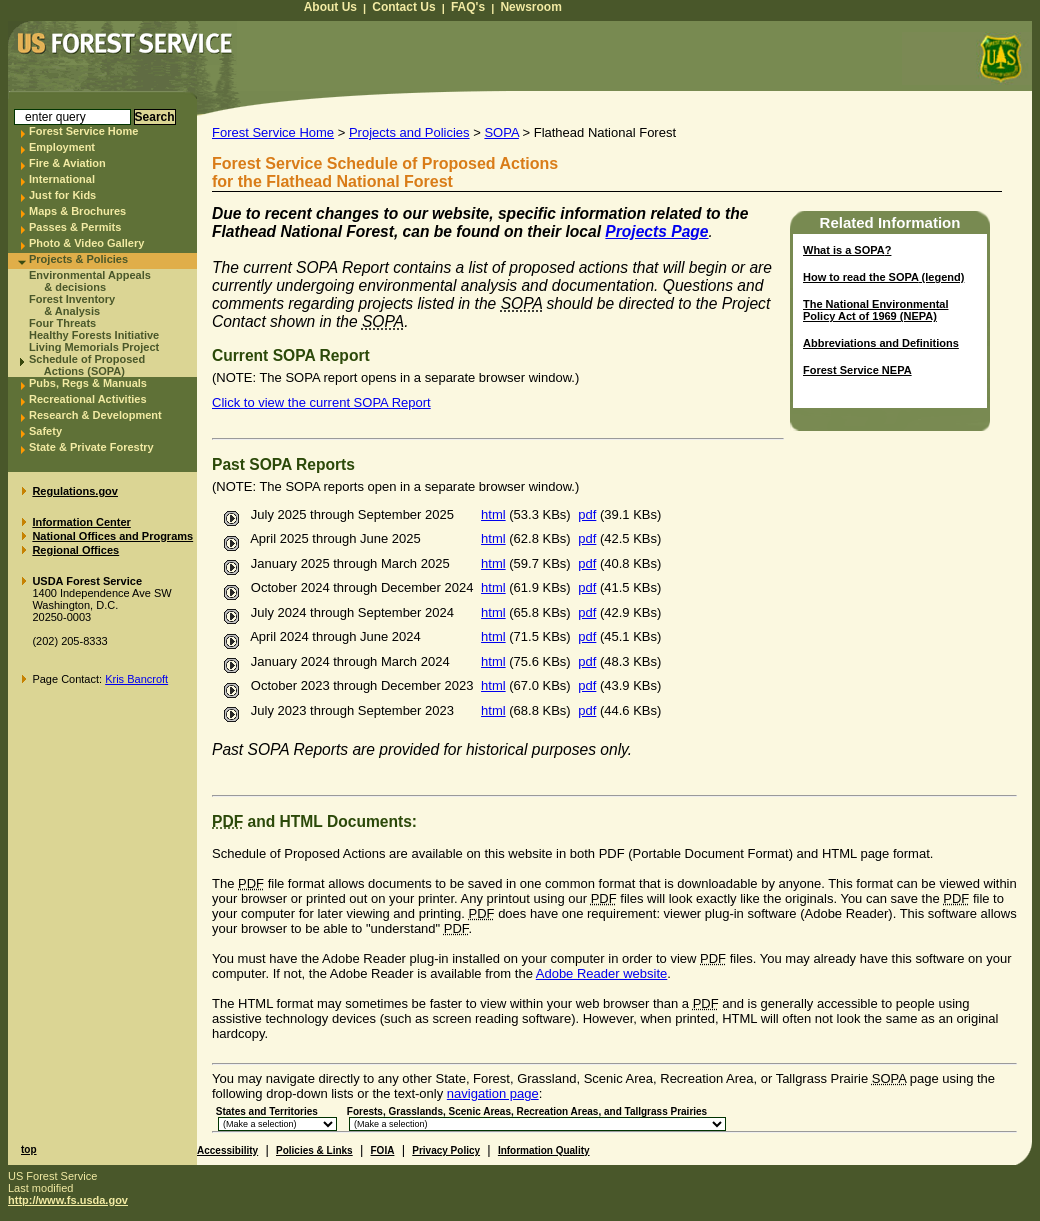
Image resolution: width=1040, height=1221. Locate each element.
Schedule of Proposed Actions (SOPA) (87, 365)
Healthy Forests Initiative (94, 335)
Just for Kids (62, 195)
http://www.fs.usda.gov (68, 1200)
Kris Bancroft (136, 679)
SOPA (501, 132)
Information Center (81, 522)
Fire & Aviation (67, 163)
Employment (62, 147)
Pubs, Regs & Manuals (88, 383)
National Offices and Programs (112, 536)
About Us (330, 7)
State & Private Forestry (91, 447)
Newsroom (530, 7)
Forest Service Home (83, 131)
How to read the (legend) (883, 277)
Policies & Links (314, 1150)
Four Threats (62, 323)
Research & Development (95, 415)
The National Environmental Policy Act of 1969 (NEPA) (875, 310)
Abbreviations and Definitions (881, 343)
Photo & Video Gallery (86, 243)
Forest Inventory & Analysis (72, 305)
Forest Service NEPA (857, 370)
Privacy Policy (446, 1150)
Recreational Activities (88, 399)
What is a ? (847, 250)
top (29, 1149)
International (62, 179)
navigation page (493, 1093)
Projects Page (656, 231)
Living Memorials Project (94, 347)
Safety (45, 431)
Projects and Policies (409, 132)
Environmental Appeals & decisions (90, 281)
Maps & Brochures (77, 211)
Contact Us (403, 7)
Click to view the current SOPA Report (321, 402)
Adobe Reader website (602, 973)
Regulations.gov (75, 491)
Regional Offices (75, 550)
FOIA (383, 1150)
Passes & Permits (75, 227)
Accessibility (227, 1150)
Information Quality (544, 1150)
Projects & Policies (78, 259)
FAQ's (468, 7)
